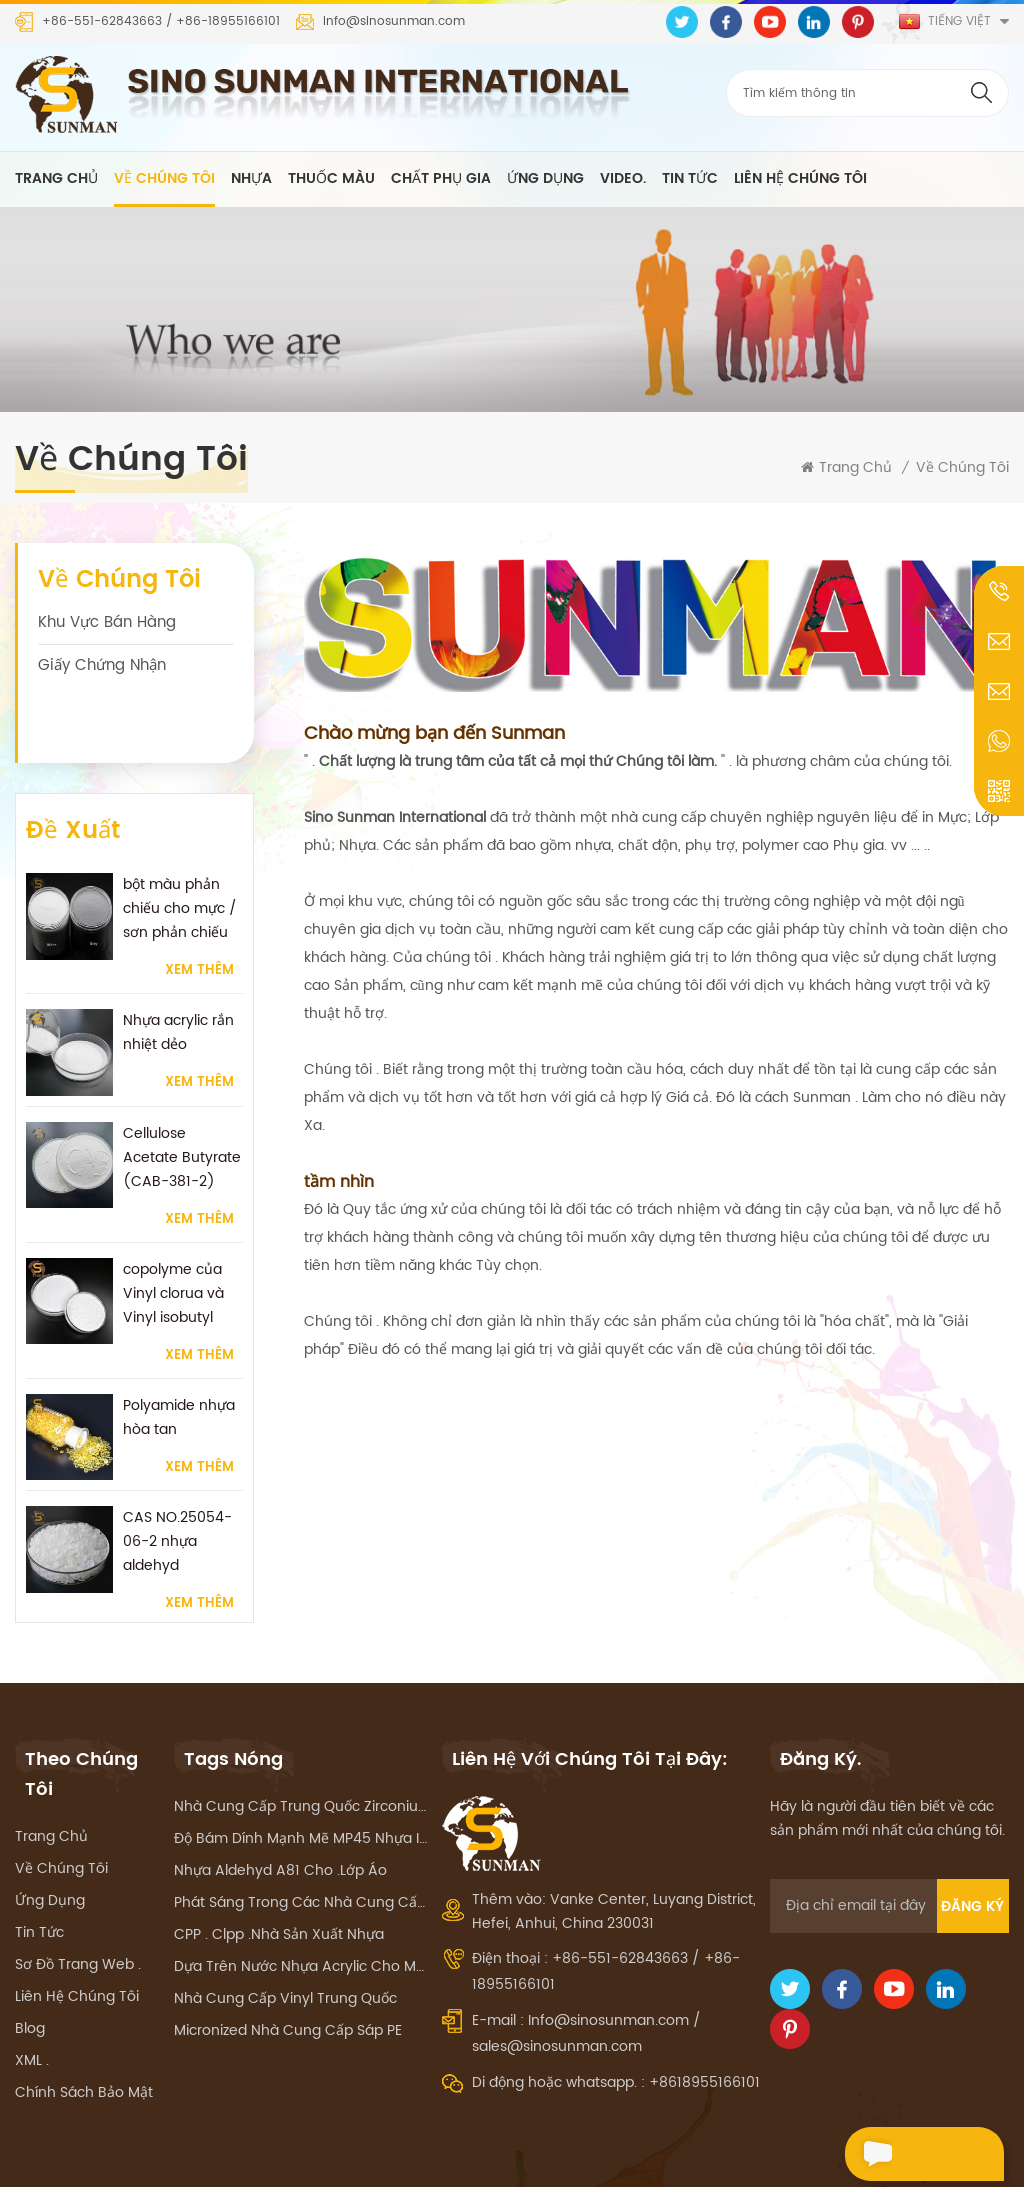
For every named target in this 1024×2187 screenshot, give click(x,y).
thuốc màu (331, 179)
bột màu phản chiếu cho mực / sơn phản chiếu (180, 843)
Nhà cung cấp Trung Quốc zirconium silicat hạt (300, 1755)
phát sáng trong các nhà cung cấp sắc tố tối (300, 1851)
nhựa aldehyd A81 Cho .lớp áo (280, 1819)
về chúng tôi (164, 179)
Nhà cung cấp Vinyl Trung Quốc (285, 1947)
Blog (30, 1977)
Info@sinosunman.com (394, 22)
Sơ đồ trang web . (78, 1913)
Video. (623, 179)
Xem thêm (199, 905)
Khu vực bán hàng (107, 623)
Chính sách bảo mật (84, 2041)
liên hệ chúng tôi (800, 179)
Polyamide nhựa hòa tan (179, 1351)
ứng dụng (545, 179)
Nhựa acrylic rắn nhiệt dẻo (178, 967)
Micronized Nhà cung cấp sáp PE (288, 1979)
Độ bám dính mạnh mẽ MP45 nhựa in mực (300, 1787)
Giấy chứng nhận (102, 666)
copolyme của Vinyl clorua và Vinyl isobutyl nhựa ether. (173, 1228)
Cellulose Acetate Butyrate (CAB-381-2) (182, 1091)
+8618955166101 (704, 2031)
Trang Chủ (56, 179)
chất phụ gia (441, 179)
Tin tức (690, 179)
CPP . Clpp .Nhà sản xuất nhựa (279, 1883)
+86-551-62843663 (102, 22)
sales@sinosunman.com (557, 1995)
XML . (32, 2009)
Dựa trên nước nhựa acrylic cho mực (300, 1915)
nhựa (251, 179)
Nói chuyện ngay (914, 2156)
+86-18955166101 (228, 22)
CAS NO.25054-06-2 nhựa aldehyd (177, 1476)
